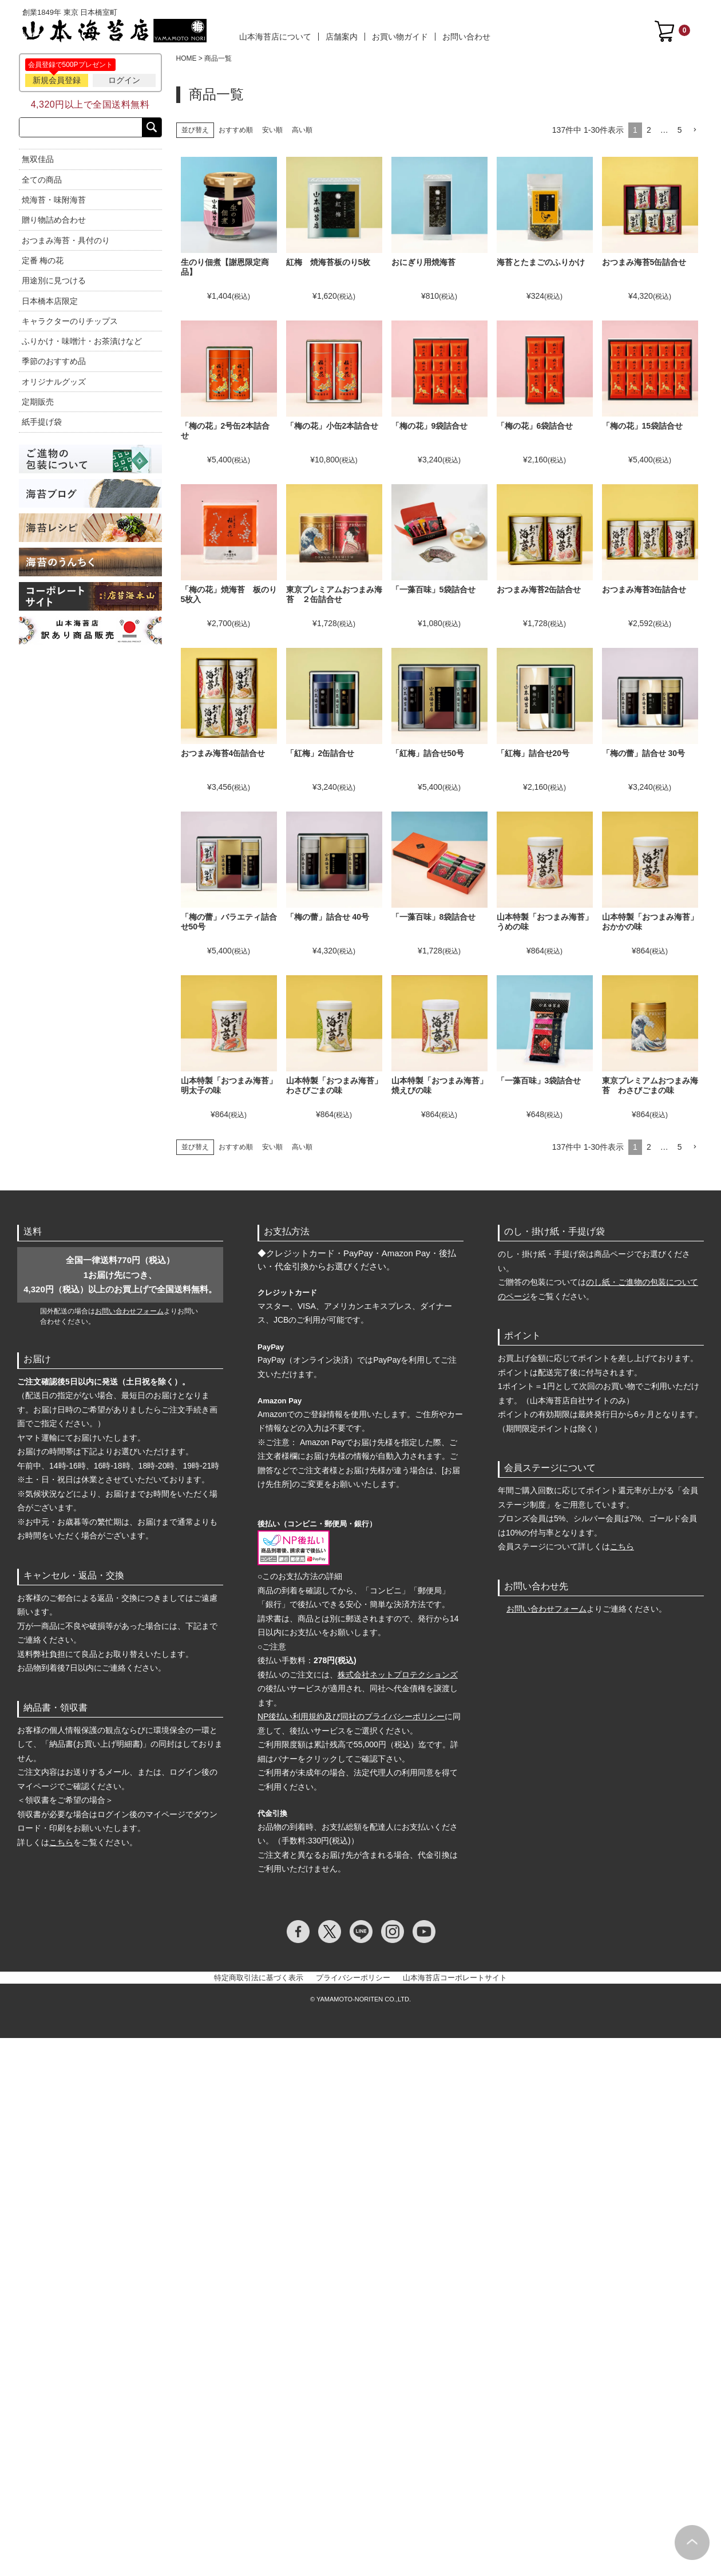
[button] (695, 130)
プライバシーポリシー (353, 1977)
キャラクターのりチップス (70, 321)
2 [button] (649, 129)
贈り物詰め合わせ (54, 219)
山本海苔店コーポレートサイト (455, 1977)
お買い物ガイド (400, 36)
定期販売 (38, 401)
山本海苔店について (275, 36)
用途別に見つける (54, 280)
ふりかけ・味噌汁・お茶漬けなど (82, 341)
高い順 (302, 130)
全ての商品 (42, 179)
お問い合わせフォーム (129, 1311)
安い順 (272, 130)
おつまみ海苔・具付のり (66, 240)
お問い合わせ (466, 36)
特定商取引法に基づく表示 (258, 1977)
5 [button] (680, 129)
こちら (61, 1842)
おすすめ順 (236, 130)
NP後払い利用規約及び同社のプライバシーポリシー (351, 1716)
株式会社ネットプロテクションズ (398, 1674)
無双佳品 (38, 159)
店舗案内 (342, 36)
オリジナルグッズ (54, 381)
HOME (186, 58)
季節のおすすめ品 (54, 361)
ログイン (124, 80)
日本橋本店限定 (50, 301)
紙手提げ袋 (42, 421)
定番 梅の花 (43, 260)
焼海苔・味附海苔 (54, 199)
